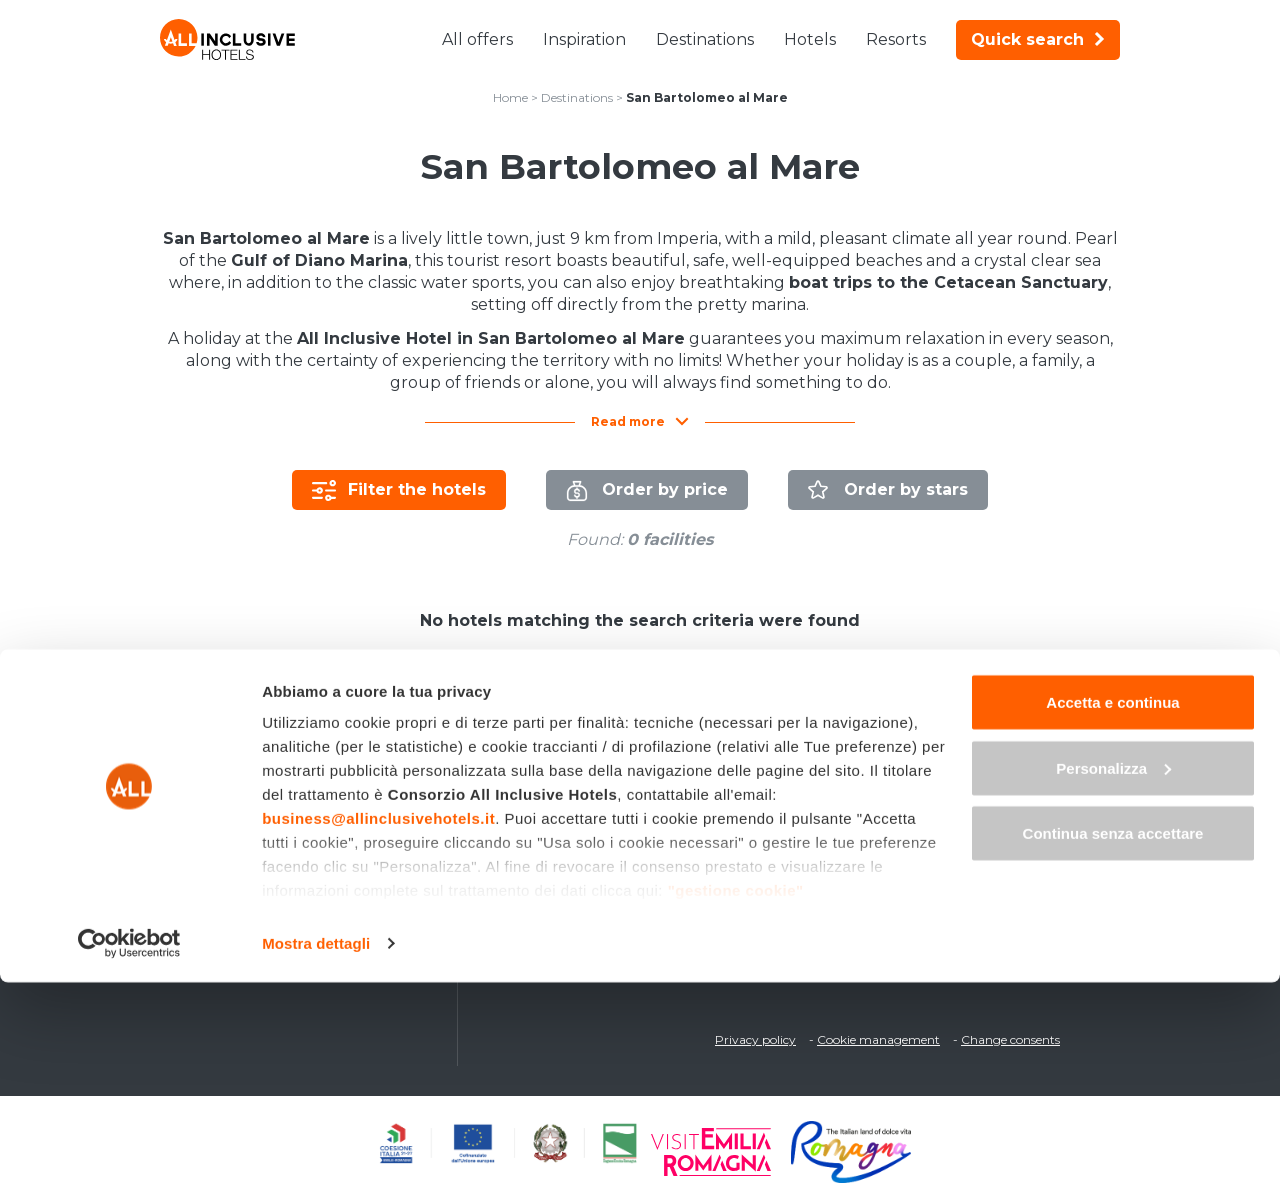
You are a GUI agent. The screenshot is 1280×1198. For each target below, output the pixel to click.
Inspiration (584, 39)
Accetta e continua (1112, 917)
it (952, 753)
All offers (477, 39)
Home (510, 97)
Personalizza (1113, 983)
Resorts (896, 39)
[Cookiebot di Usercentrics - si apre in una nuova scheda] (129, 1159)
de (1023, 753)
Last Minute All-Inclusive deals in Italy (306, 785)
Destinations (705, 39)
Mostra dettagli (316, 1158)
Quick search (1038, 39)
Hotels (810, 39)
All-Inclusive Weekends (256, 813)
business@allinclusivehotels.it (378, 1033)
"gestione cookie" (736, 1105)
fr (1057, 753)
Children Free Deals (244, 841)
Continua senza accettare (1113, 1048)
